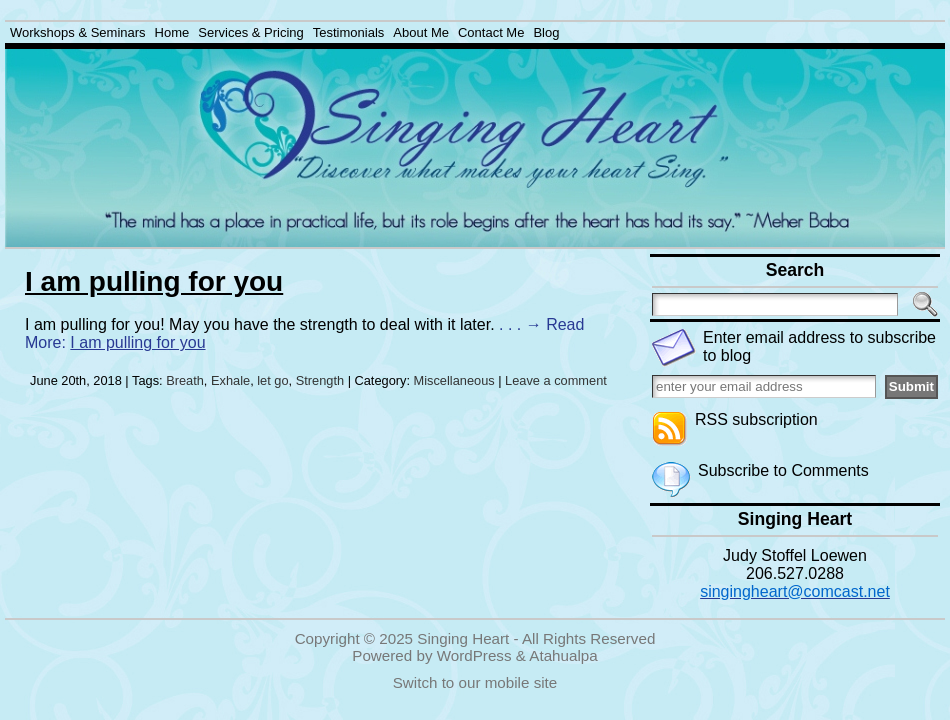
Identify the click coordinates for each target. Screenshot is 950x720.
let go (272, 380)
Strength (320, 380)
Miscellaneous (454, 380)
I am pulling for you (154, 281)
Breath (185, 380)
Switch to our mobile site (475, 682)
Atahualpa (563, 655)
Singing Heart (463, 638)
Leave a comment (556, 380)
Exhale (230, 380)
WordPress (474, 655)
